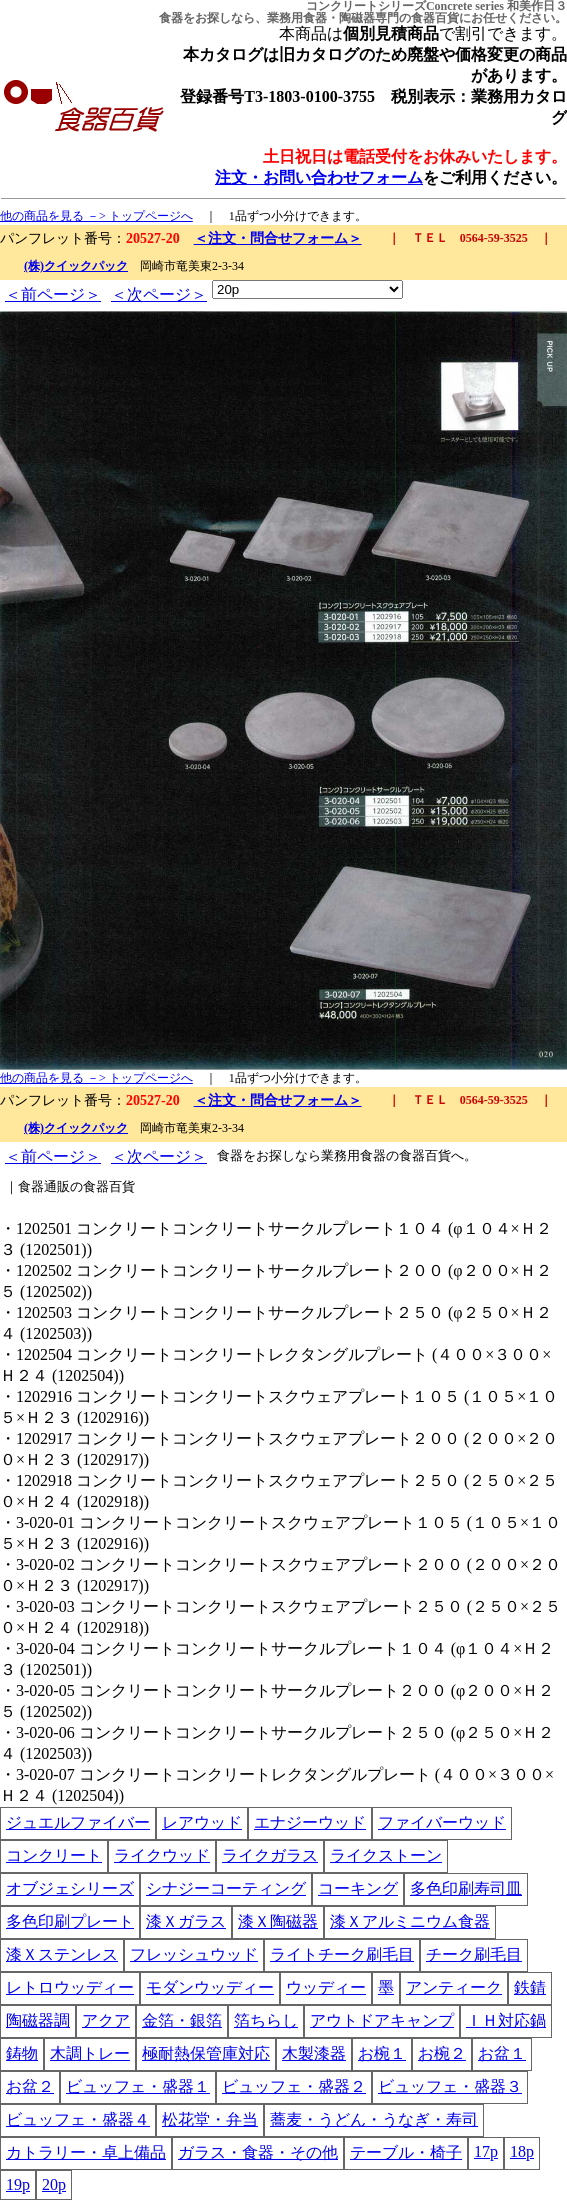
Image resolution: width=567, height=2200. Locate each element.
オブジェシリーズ (70, 1888)
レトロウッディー (70, 1987)
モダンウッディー (210, 1987)
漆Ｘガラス (186, 1921)
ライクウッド (162, 1855)
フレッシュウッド (194, 1954)
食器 (171, 18)
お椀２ (442, 2053)
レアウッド (202, 1822)
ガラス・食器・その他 (258, 2152)
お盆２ (30, 2086)
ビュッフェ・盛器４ (78, 2119)
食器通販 (44, 1186)
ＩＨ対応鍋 (506, 2020)
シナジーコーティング (226, 1888)
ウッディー (326, 1987)
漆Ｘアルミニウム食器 (410, 1921)
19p (18, 2184)
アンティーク (454, 1987)
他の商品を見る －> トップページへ (96, 216)
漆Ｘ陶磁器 (278, 1921)
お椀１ (382, 2053)
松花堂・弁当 (210, 2119)
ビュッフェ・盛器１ (138, 2086)
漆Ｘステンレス (62, 1954)
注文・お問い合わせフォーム (319, 177)
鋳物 (22, 2053)
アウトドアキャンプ (382, 2020)
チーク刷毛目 (474, 1954)
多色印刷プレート (70, 1921)
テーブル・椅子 (406, 2152)
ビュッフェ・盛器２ (294, 2086)
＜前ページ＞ (53, 294)
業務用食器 (297, 18)
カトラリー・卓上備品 (86, 2152)
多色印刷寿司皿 (466, 1888)
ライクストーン (386, 1855)
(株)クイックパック (76, 266)
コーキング (358, 1888)
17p (486, 2151)
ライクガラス (270, 1855)
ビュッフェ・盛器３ (450, 2086)
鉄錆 (530, 1987)
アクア (106, 2020)
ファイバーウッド (442, 1822)
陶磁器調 (38, 2020)
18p (522, 2151)
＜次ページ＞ (159, 294)
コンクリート (54, 1855)
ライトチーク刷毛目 (342, 1954)
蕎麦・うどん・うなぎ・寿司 (374, 2119)
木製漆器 (314, 2053)
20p (54, 2184)
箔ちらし (266, 2020)
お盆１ (502, 2053)
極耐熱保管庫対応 (206, 2053)
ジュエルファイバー (78, 1822)
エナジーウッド (310, 1822)
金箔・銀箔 (182, 2020)
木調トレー (90, 2053)
